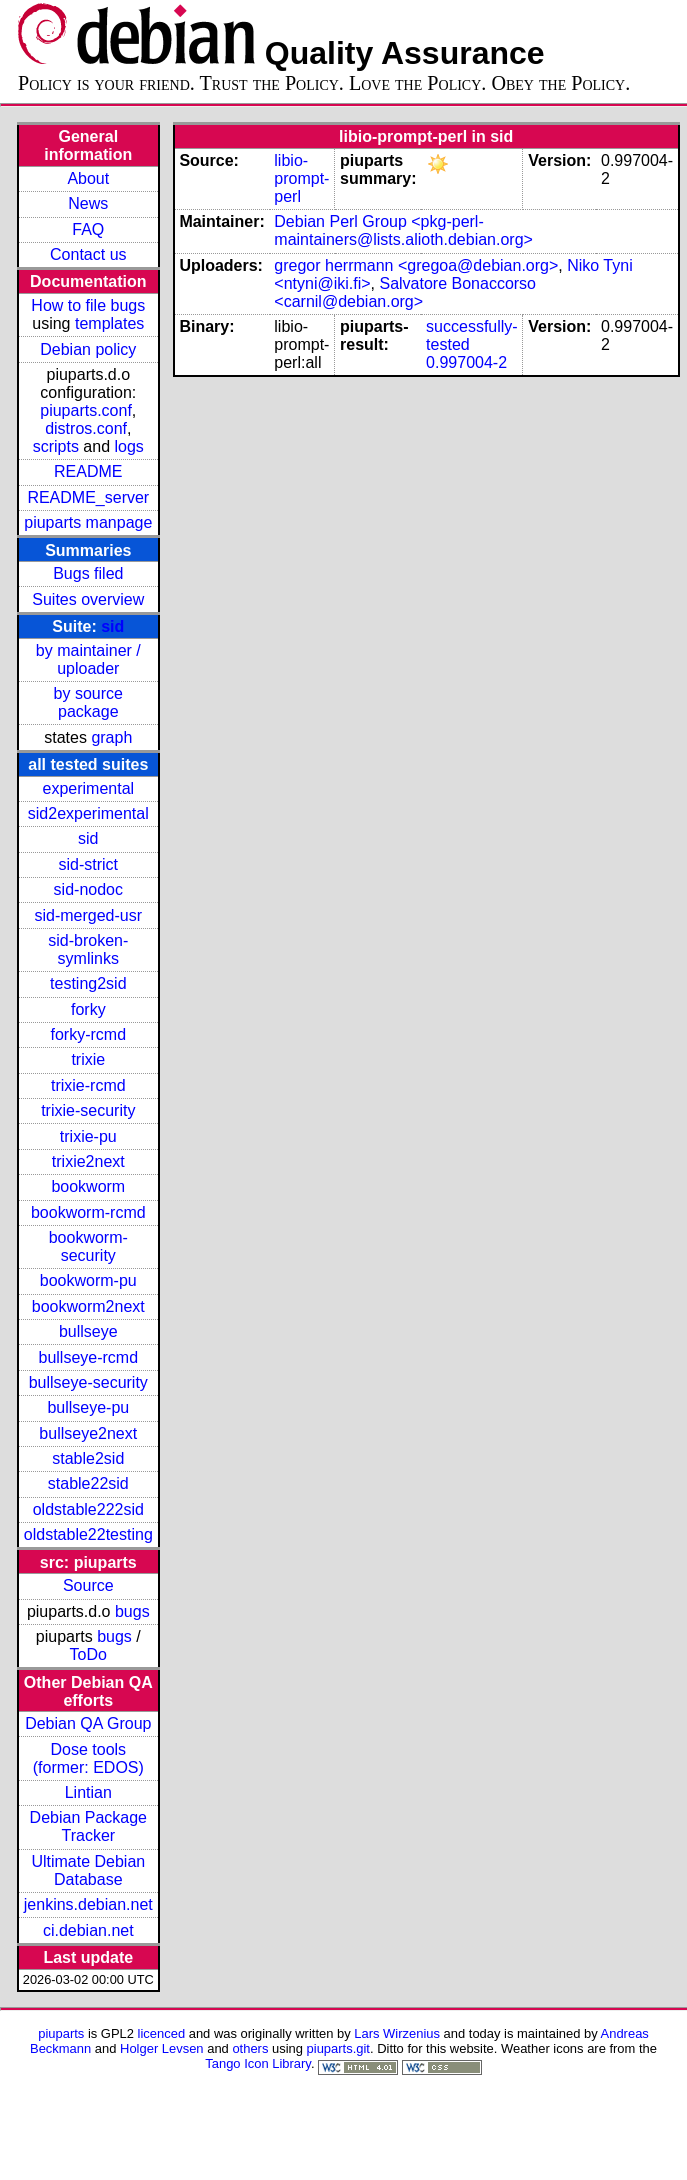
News (88, 203)
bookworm (88, 1186)
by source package (88, 702)
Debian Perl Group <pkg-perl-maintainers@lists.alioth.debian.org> (403, 230)
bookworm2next (88, 1306)
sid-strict (89, 864)
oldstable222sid (88, 1509)
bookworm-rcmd (88, 1212)
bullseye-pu (88, 1407)
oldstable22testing (88, 1534)
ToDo (88, 1654)
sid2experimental (88, 813)
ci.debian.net (88, 1930)
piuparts (61, 2033)
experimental (88, 788)
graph (111, 737)
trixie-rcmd (88, 1085)
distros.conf (86, 428)
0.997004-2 (466, 362)
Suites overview (88, 599)
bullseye (88, 1331)
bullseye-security (88, 1382)
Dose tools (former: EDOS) (88, 1758)
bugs (132, 1611)
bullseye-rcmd (88, 1357)
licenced (162, 2033)
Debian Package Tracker (88, 1826)
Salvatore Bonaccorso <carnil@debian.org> (405, 292)
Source (88, 1585)
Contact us (88, 254)
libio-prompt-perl (301, 178)
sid (112, 626)
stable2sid (88, 1458)
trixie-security (88, 1110)
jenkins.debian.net (88, 1904)
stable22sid (88, 1483)
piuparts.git (338, 2048)
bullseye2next (88, 1433)
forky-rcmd (89, 1034)
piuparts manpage (88, 522)
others (250, 2048)
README (88, 471)
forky (88, 1009)
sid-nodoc (88, 889)
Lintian (88, 1792)
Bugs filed (88, 573)
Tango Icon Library (258, 2063)
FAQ (88, 229)
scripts (56, 446)
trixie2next (88, 1161)
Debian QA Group (88, 1723)
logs (129, 446)
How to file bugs (88, 305)
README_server (88, 497)
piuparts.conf (86, 410)
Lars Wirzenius (397, 2033)
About (88, 178)
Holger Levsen (162, 2048)
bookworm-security (88, 1246)
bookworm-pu (88, 1280)
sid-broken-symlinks (88, 949)
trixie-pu (88, 1136)
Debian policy (88, 349)
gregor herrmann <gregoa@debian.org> (416, 265)
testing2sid (88, 983)
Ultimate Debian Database (88, 1870)
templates (109, 323)
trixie (88, 1059)
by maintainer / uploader (88, 659)
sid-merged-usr (88, 915)
